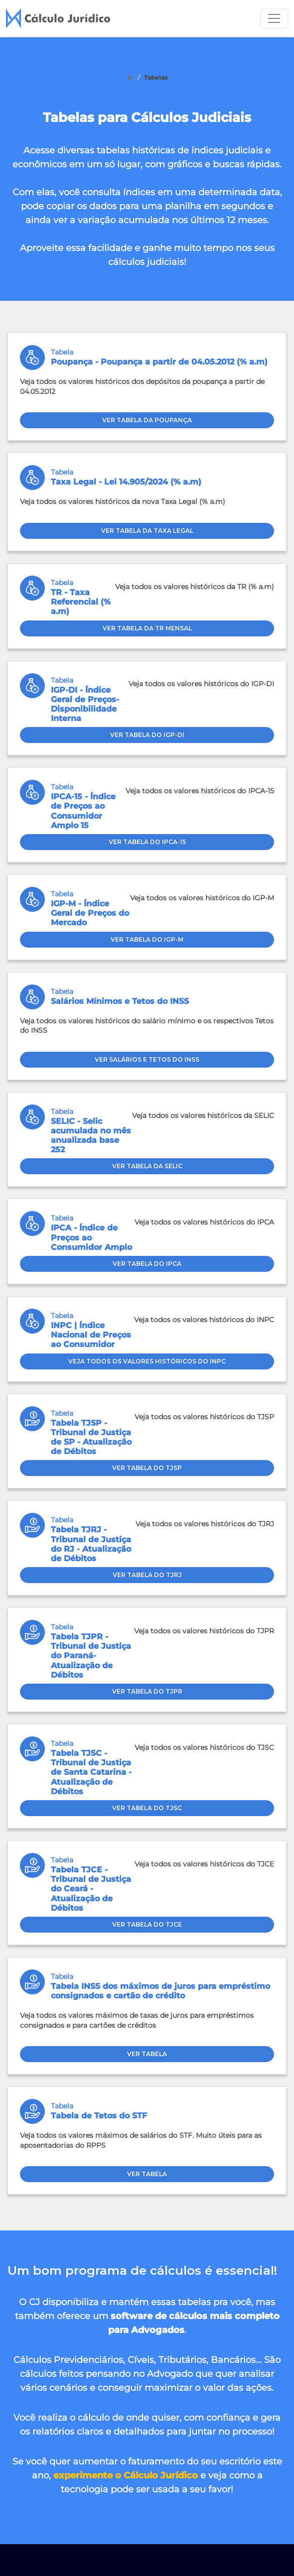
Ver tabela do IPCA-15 (147, 842)
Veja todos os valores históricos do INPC (147, 1361)
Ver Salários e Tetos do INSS (147, 1059)
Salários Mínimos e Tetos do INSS (120, 1001)
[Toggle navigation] (274, 18)
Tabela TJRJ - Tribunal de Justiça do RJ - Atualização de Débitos (91, 1544)
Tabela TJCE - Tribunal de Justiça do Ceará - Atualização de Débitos (91, 1889)
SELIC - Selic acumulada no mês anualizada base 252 (91, 1135)
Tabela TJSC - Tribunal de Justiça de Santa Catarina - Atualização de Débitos (91, 1772)
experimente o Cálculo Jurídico (125, 2475)
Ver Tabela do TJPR (147, 1691)
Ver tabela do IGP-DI (147, 734)
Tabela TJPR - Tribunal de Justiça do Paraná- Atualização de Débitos (91, 1656)
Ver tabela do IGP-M (147, 939)
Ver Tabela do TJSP (147, 1468)
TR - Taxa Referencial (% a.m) (81, 602)
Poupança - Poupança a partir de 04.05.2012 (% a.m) (159, 362)
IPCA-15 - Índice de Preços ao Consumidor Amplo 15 (83, 811)
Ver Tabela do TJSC (147, 1808)
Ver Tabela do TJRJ (147, 1575)
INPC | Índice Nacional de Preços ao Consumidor (91, 1335)
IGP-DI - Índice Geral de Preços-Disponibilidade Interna (85, 704)
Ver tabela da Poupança (147, 420)
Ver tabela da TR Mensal (147, 628)
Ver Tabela (147, 2054)
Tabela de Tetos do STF (99, 2115)
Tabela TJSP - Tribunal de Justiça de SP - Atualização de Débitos (91, 1437)
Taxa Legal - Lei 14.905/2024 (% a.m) (126, 482)
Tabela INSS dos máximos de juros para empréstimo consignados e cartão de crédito (160, 1990)
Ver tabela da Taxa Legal (147, 530)
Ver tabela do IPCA (147, 1263)
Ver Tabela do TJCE (147, 1924)
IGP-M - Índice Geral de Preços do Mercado (90, 913)
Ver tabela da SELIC (147, 1166)
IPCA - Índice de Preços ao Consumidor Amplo (91, 1237)
